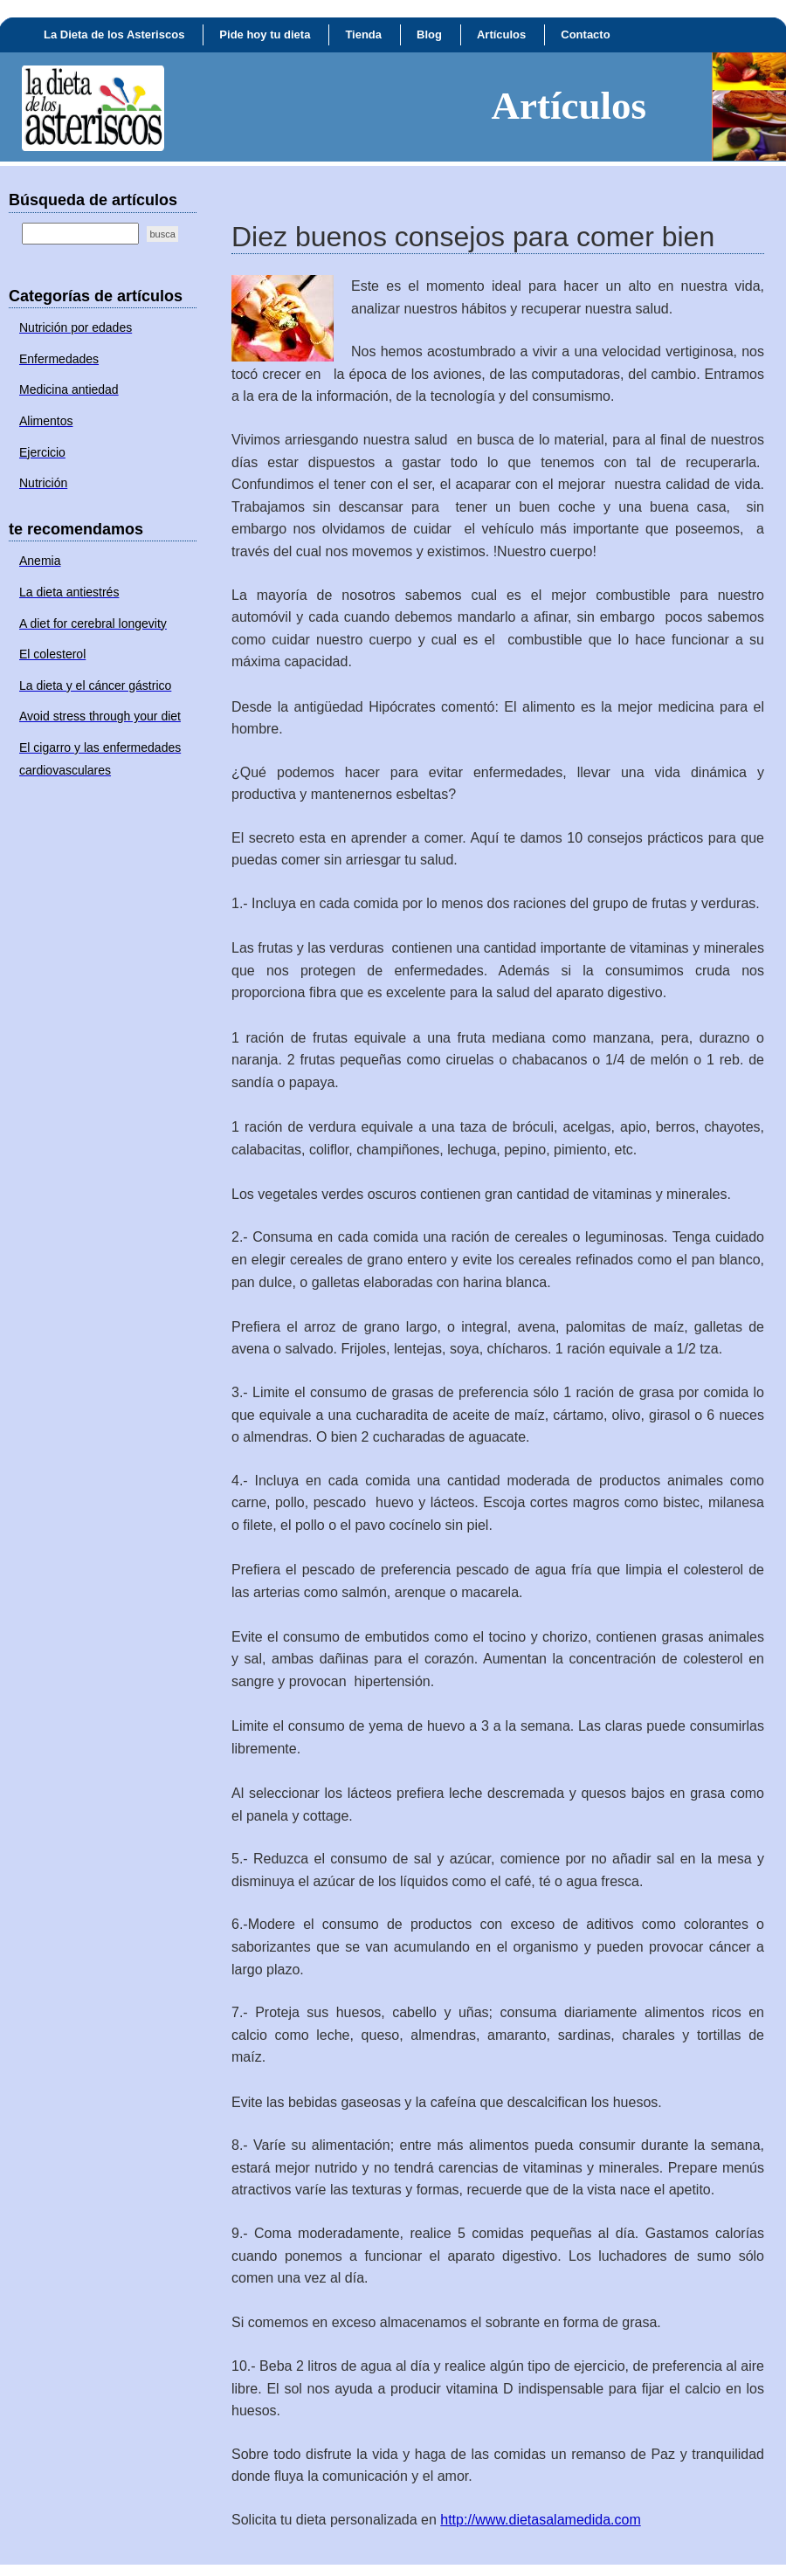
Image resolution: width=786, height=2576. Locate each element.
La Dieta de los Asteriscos (114, 34)
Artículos (501, 34)
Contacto (585, 34)
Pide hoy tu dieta (264, 34)
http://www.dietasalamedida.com (540, 2519)
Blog (429, 34)
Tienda (363, 34)
